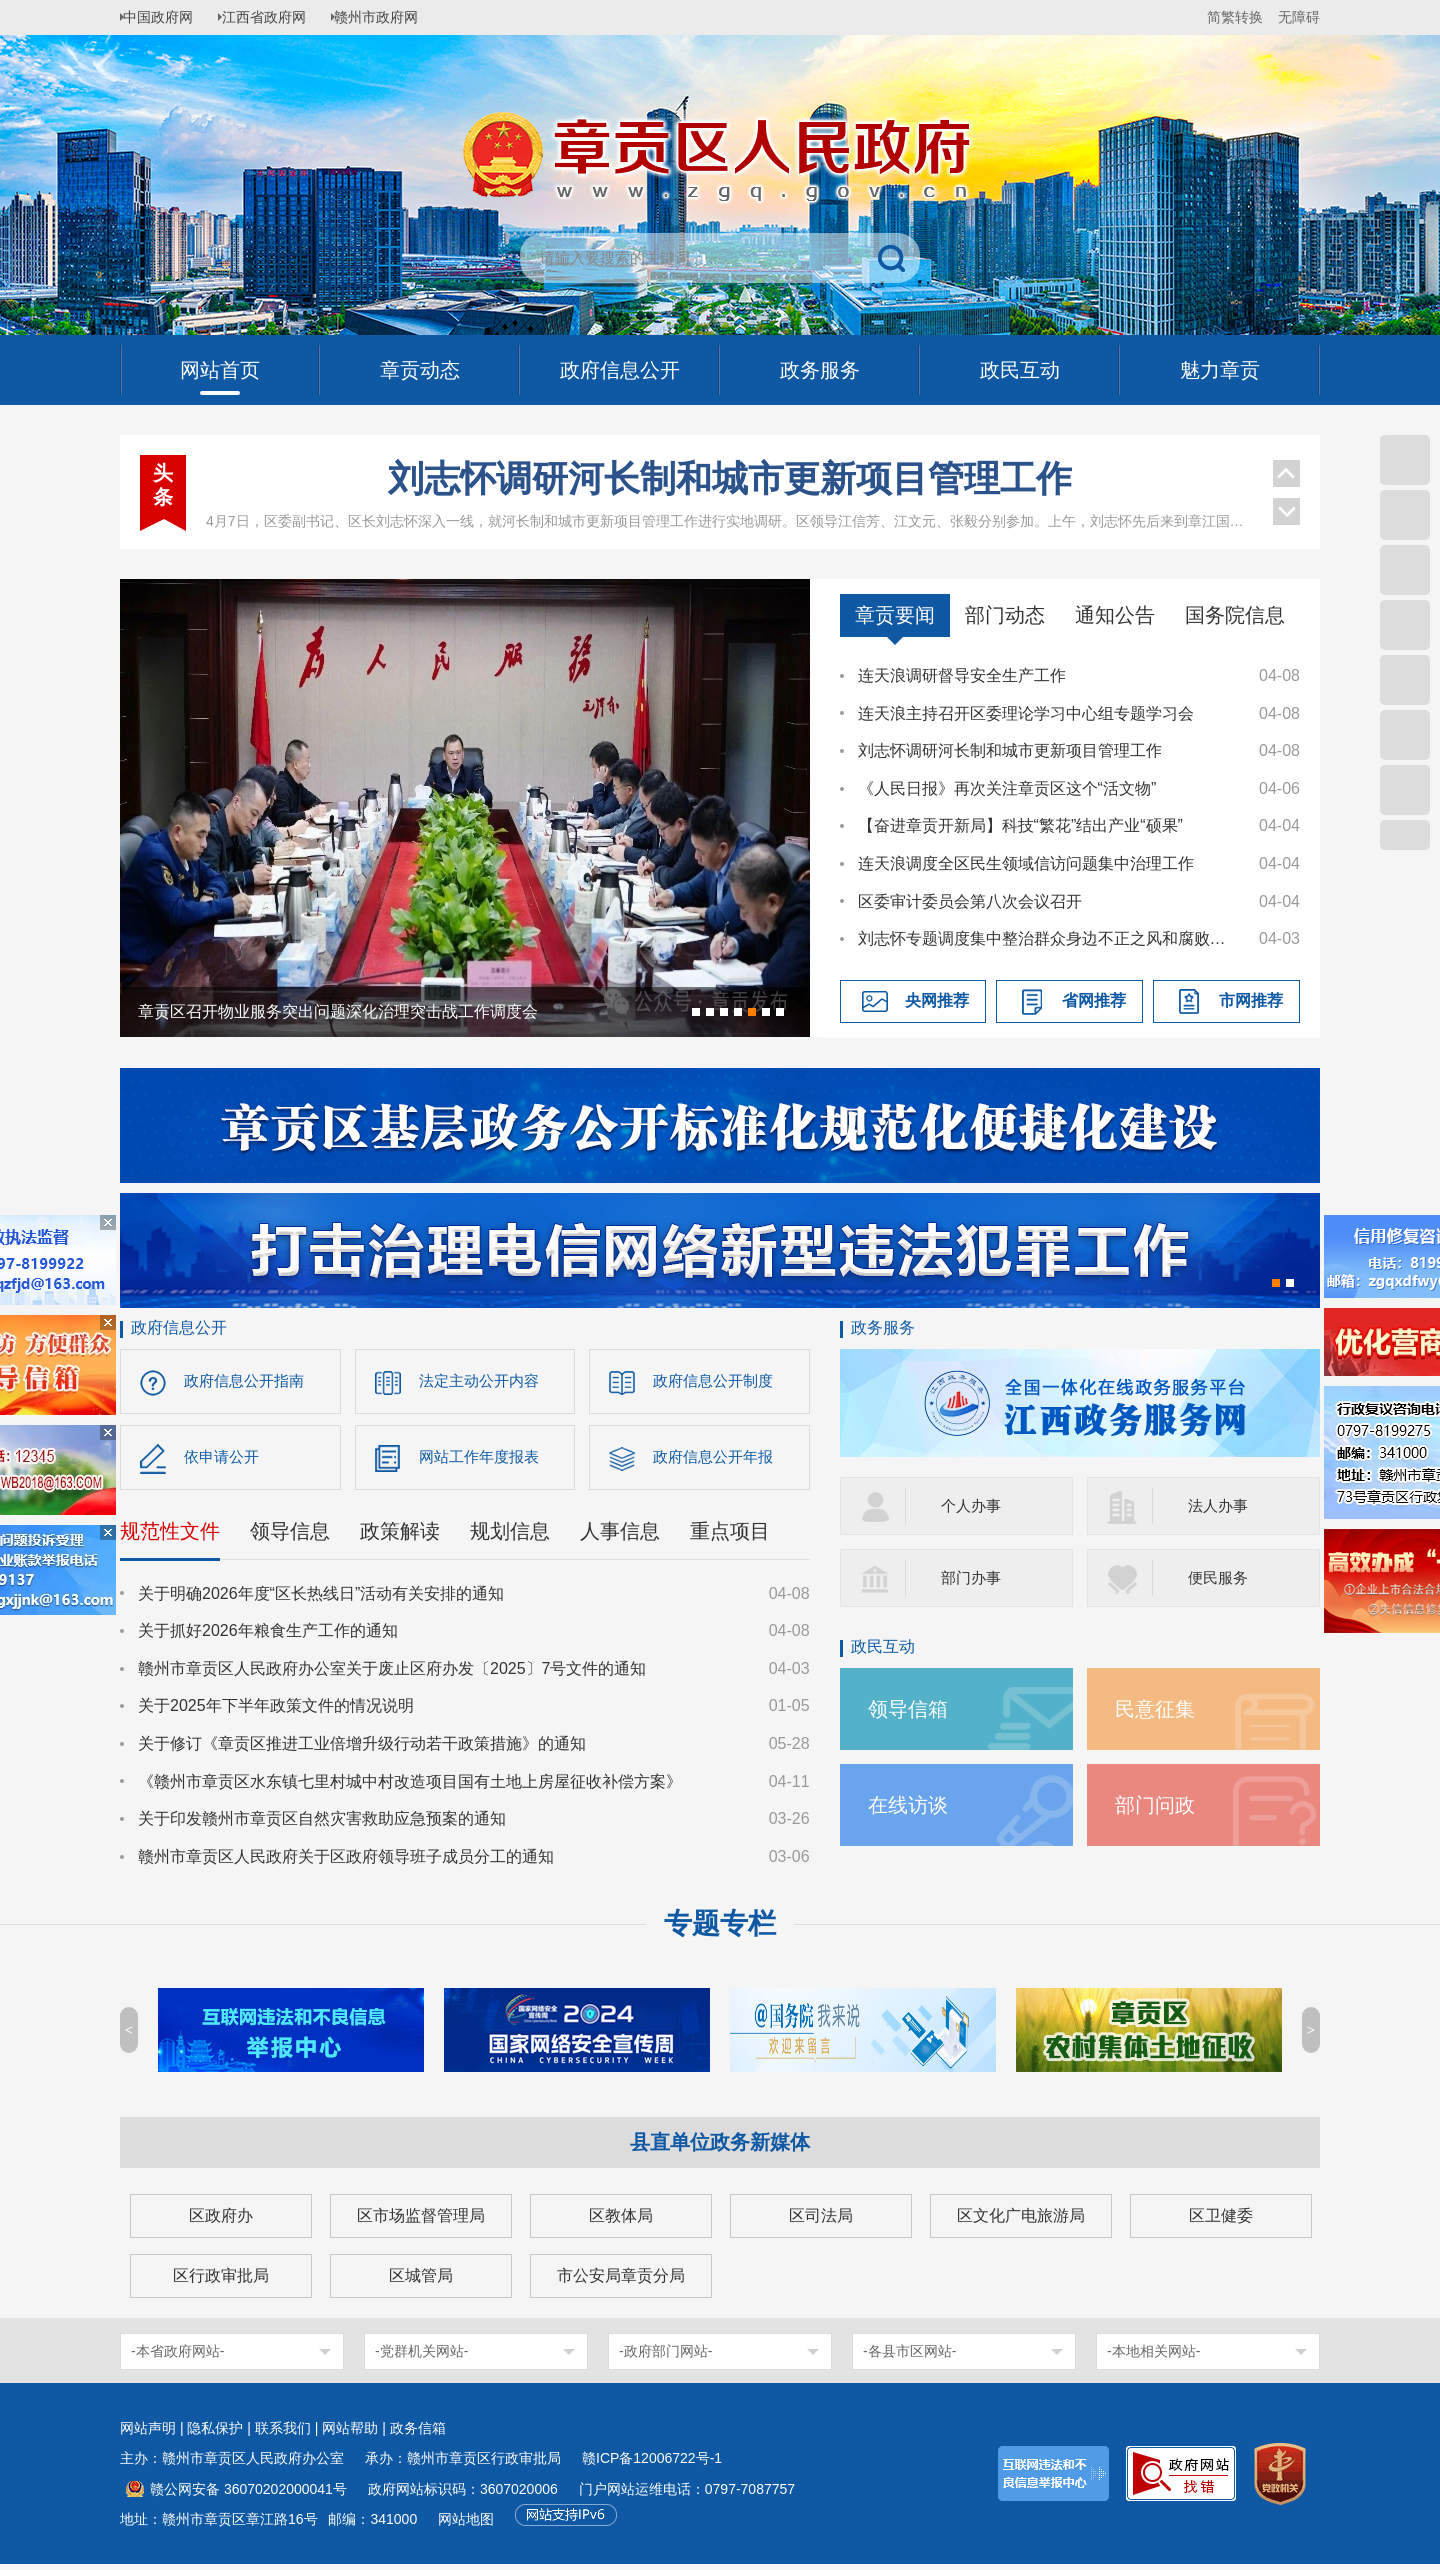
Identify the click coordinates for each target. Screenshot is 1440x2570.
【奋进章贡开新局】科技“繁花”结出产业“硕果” (1020, 825)
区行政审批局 (221, 2281)
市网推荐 (1251, 1000)
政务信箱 (418, 2434)
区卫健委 (1221, 2221)
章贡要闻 (895, 615)
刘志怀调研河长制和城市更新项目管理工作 (730, 478)
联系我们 (283, 2434)
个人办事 (973, 1505)
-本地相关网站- (1153, 2357)
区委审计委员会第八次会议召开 (970, 901)
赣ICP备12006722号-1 (652, 2464)
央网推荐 (937, 1000)
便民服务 (1220, 1577)
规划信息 (510, 1536)
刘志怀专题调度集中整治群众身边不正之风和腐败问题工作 (1049, 938)
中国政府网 (165, 17)
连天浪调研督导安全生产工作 (962, 675)
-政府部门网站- (665, 2357)
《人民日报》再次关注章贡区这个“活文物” (1007, 788)
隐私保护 (215, 2434)
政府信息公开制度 (717, 1381)
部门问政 (1159, 1804)
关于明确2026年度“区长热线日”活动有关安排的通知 (321, 1598)
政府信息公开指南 (248, 1381)
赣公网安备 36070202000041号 (248, 2495)
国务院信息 (1235, 615)
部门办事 (973, 1577)
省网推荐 (1094, 1000)
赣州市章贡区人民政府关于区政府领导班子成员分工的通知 (346, 1861)
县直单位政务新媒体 (720, 2148)
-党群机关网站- (421, 2357)
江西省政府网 (277, 17)
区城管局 (421, 2281)
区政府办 (221, 2221)
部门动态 (1005, 615)
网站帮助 (350, 2434)
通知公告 (1115, 615)
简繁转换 (1235, 17)
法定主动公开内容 (483, 1381)
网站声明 (148, 2434)
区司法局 (821, 2221)
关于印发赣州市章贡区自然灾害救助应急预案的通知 (322, 1824)
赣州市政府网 (396, 17)
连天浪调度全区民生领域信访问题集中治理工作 (1026, 863)
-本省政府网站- (177, 2357)
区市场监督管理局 (421, 2221)
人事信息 (620, 1536)
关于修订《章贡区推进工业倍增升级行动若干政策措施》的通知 (362, 1748)
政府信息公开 (179, 1327)
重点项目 (730, 1536)
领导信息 (290, 1536)
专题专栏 (720, 1929)
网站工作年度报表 (483, 1460)
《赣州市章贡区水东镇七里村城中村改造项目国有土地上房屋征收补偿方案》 (410, 1786)
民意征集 (1159, 1708)
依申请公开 (224, 1460)
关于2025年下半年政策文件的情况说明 (276, 1711)
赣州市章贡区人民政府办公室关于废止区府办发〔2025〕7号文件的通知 (392, 1673)
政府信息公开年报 (717, 1460)
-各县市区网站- (909, 2357)
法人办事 (1220, 1505)
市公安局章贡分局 (621, 2281)
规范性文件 (170, 1536)
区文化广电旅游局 (1021, 2221)
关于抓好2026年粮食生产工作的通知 (268, 1636)
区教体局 (621, 2221)
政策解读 (400, 1536)
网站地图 (466, 2525)
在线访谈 (912, 1804)
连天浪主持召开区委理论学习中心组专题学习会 (1026, 713)
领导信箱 (912, 1708)
